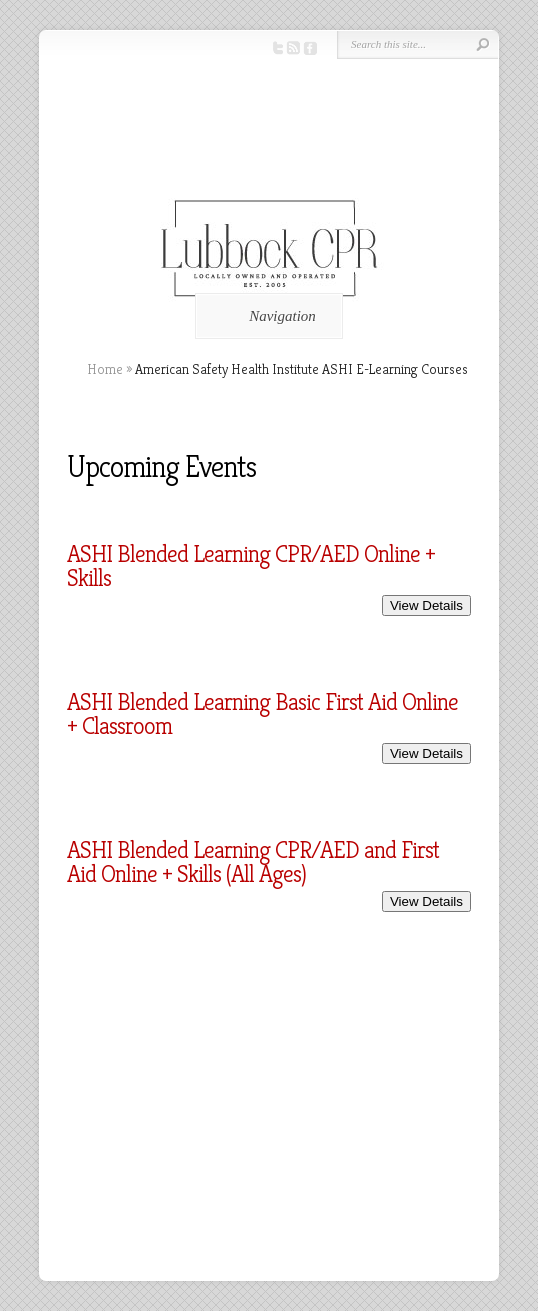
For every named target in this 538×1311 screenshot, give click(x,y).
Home (105, 369)
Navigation (265, 316)
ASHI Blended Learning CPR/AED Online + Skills (251, 566)
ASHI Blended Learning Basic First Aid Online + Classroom (262, 714)
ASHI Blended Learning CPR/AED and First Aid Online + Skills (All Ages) (253, 862)
